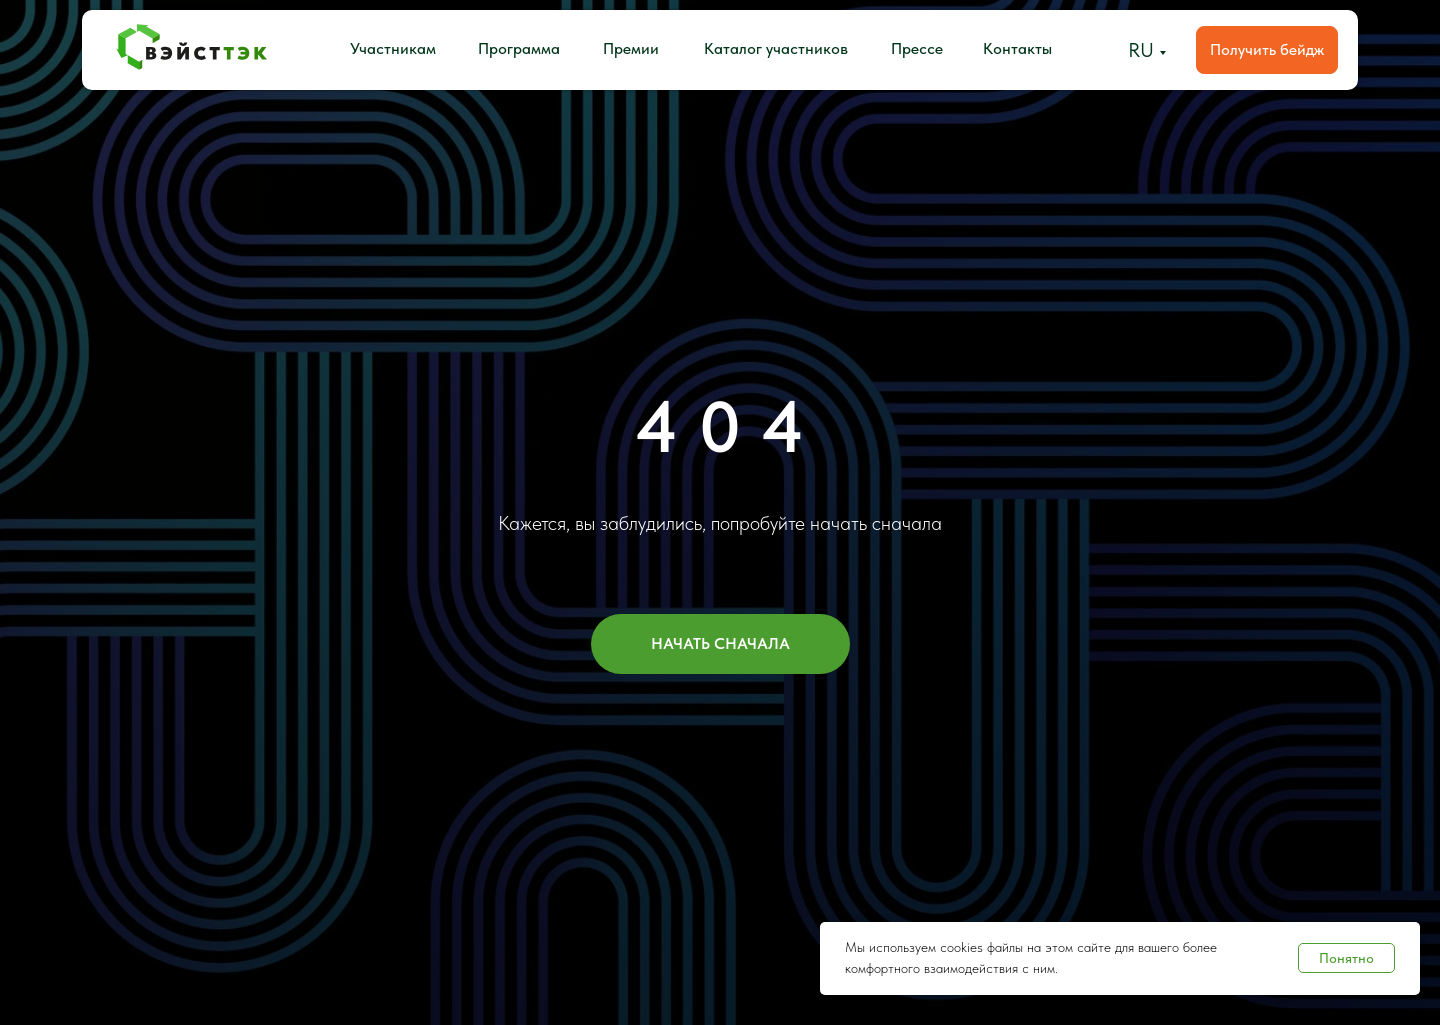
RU (1141, 50)
